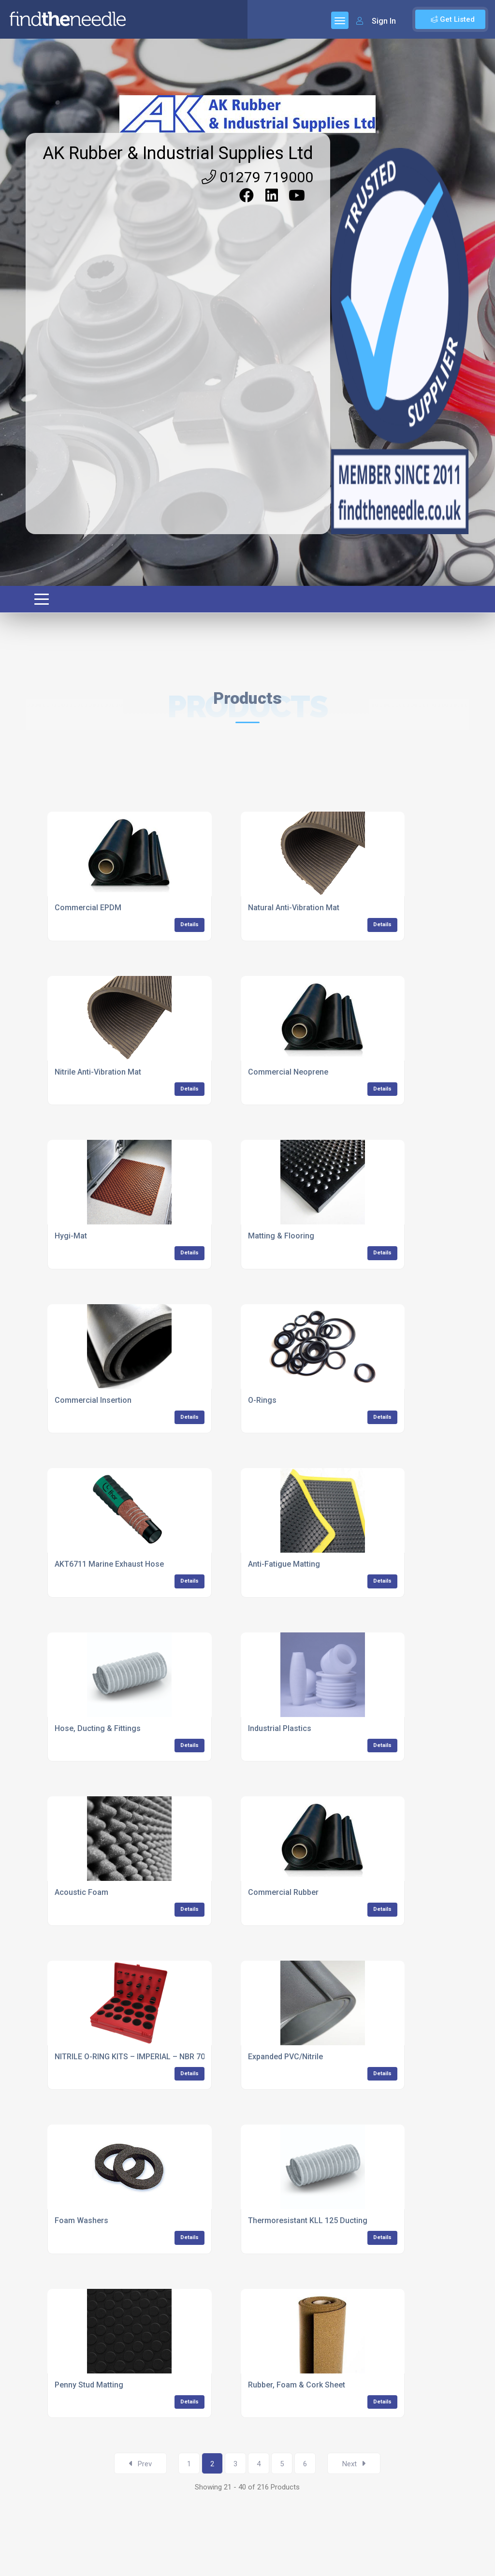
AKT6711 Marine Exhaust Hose (109, 1564)
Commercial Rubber (283, 1892)
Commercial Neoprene (288, 1072)
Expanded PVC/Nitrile (285, 2056)
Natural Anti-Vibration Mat (293, 907)
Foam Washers (81, 2220)
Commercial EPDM (88, 907)
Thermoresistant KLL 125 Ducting (307, 2220)
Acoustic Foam (81, 1892)
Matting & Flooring (281, 1235)
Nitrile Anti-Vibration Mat (98, 1072)
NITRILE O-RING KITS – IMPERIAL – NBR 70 (130, 2056)
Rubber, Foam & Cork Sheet (296, 2384)
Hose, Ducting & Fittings (98, 1728)
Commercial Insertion (93, 1400)
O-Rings (262, 1400)
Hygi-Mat (71, 1235)
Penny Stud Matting (89, 2384)
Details (189, 924)
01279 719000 (257, 177)
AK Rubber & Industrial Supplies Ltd (178, 153)
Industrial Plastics (279, 1728)
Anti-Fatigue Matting (284, 1564)
